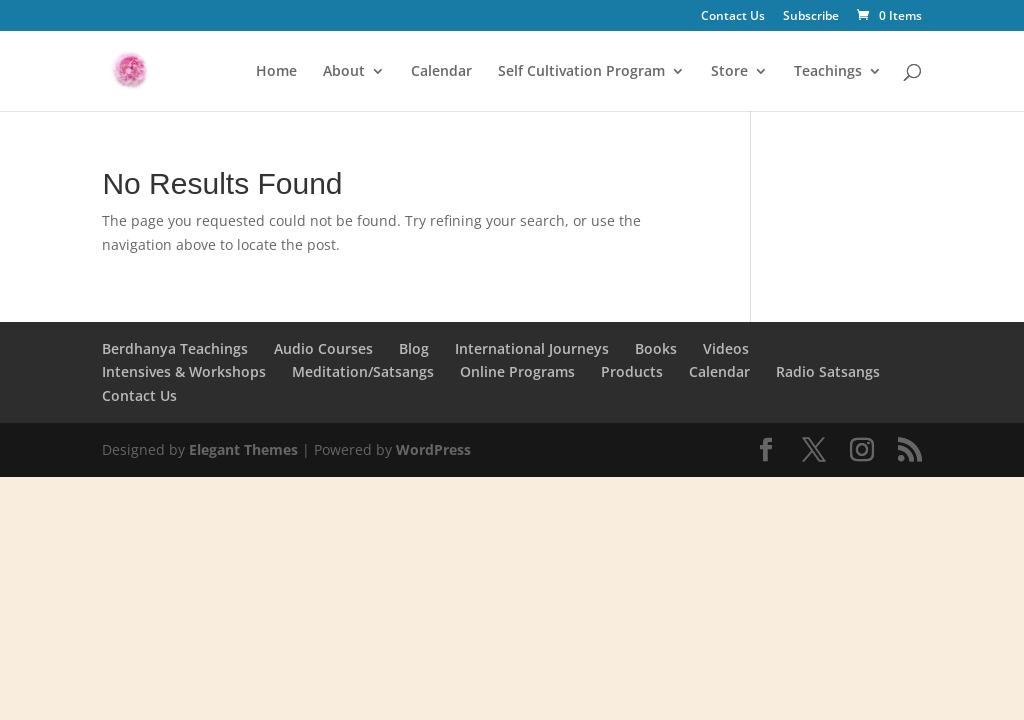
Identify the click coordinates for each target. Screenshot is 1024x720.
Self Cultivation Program (581, 72)
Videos (726, 348)
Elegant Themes (243, 449)
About (344, 72)
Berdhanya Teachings (175, 348)
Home (276, 72)
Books (656, 348)
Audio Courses (323, 348)
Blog (414, 348)
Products (632, 371)
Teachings (828, 72)
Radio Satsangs (828, 371)
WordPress (433, 449)
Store (729, 72)
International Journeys (532, 348)
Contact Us (733, 17)
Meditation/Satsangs (363, 371)
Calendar (441, 72)
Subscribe (811, 17)
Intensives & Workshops (184, 371)
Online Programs (517, 371)
